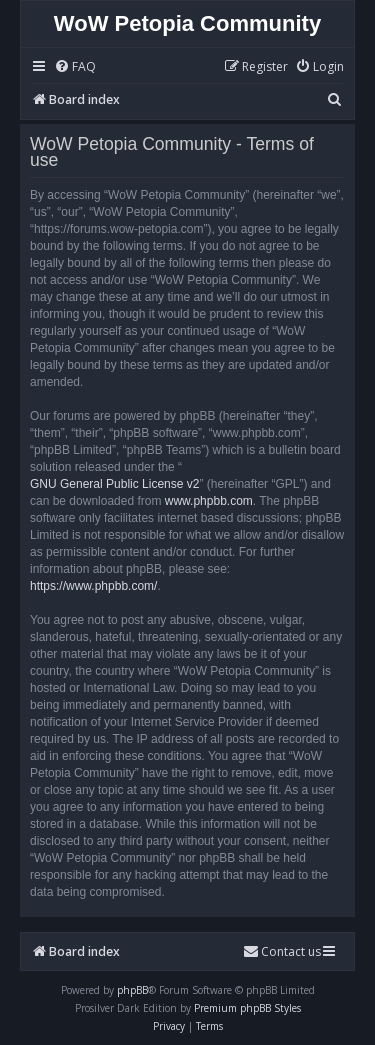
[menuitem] (75, 67)
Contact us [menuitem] (282, 951)
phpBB (132, 990)
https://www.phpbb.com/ (93, 586)
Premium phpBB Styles (247, 1008)
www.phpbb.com (209, 501)
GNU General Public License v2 (114, 484)
